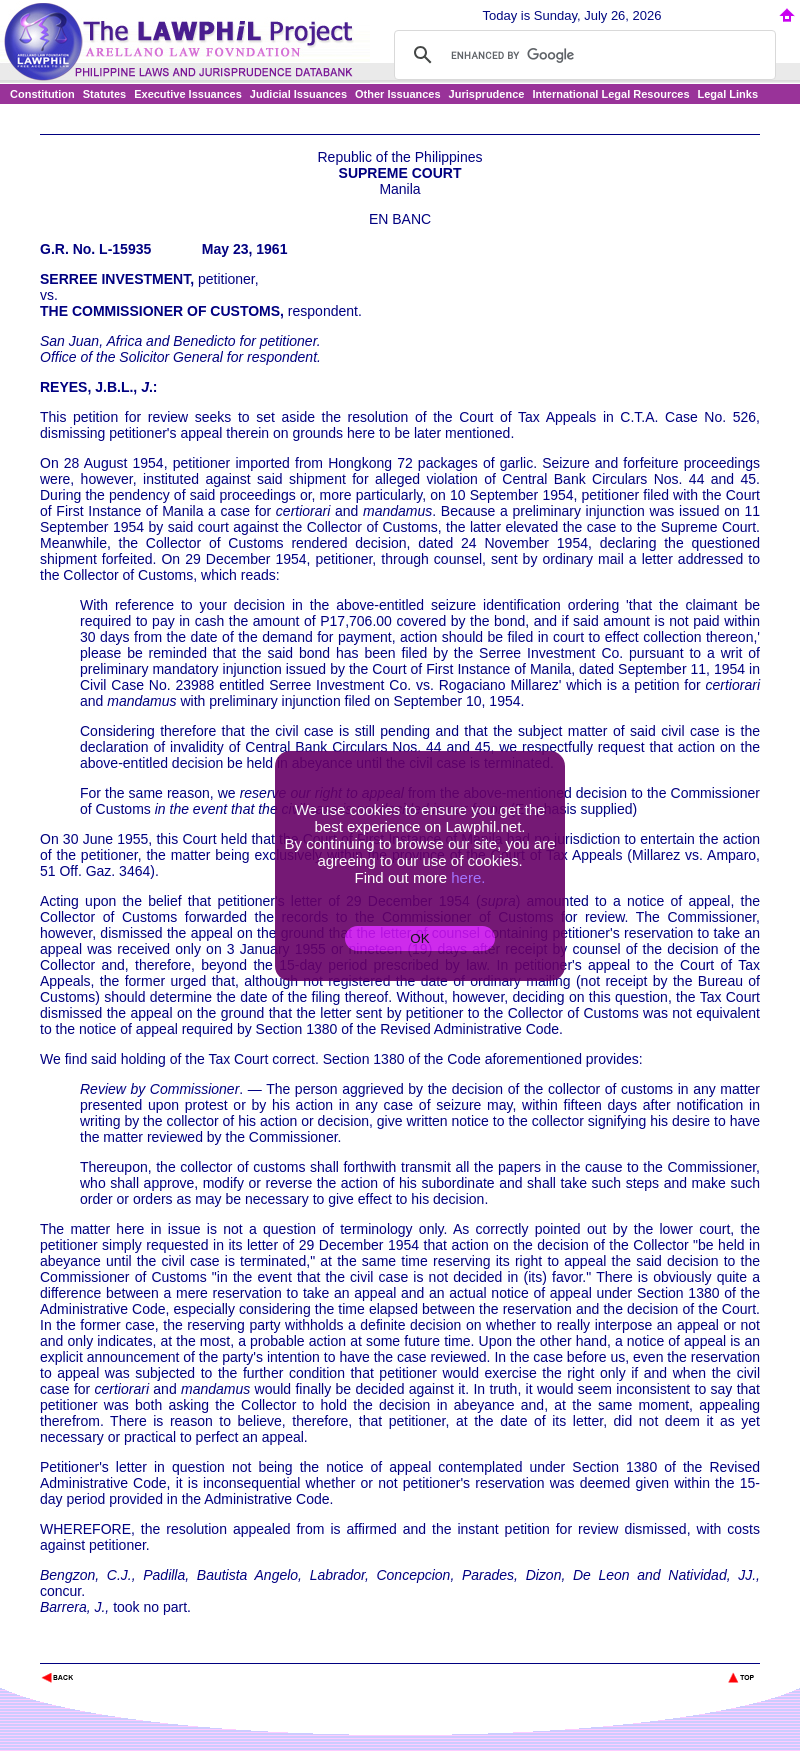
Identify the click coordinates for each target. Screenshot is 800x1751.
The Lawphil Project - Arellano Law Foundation (143, 1650)
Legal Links (728, 94)
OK (419, 938)
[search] (582, 55)
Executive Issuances (188, 94)
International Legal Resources (610, 94)
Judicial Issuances (298, 94)
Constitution (42, 94)
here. (468, 877)
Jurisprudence (487, 94)
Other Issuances (398, 94)
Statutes (104, 94)
